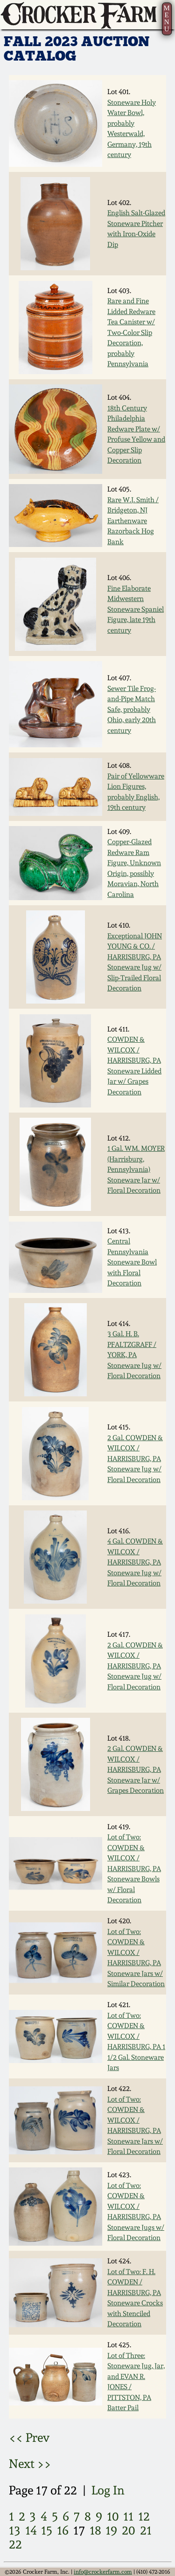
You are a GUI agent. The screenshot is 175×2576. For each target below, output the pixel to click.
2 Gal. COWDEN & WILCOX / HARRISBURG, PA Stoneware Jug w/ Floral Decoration (135, 1459)
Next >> (30, 2463)
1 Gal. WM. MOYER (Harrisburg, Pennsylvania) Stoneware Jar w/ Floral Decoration (136, 1169)
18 (95, 2530)
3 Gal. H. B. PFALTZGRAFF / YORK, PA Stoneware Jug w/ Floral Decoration (134, 1355)
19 (111, 2530)
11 (128, 2516)
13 (15, 2530)
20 (128, 2530)
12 (144, 2516)
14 (31, 2530)
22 (15, 2544)
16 (63, 2530)
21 (146, 2530)
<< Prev (29, 2437)
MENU (166, 18)
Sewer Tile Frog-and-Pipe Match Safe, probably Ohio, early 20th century (131, 709)
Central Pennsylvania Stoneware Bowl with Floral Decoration (132, 1262)
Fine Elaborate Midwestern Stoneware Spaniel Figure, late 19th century (135, 609)
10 (113, 2516)
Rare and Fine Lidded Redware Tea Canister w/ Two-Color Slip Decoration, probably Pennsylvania (131, 332)
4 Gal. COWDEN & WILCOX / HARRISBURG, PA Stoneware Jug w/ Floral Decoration (135, 1562)
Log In (108, 2490)
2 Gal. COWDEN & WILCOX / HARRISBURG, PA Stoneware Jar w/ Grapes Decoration (135, 1769)
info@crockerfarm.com (103, 2572)
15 (46, 2530)
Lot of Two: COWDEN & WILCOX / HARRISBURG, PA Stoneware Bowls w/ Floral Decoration (134, 1868)
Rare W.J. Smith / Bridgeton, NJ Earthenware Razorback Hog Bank (133, 521)
